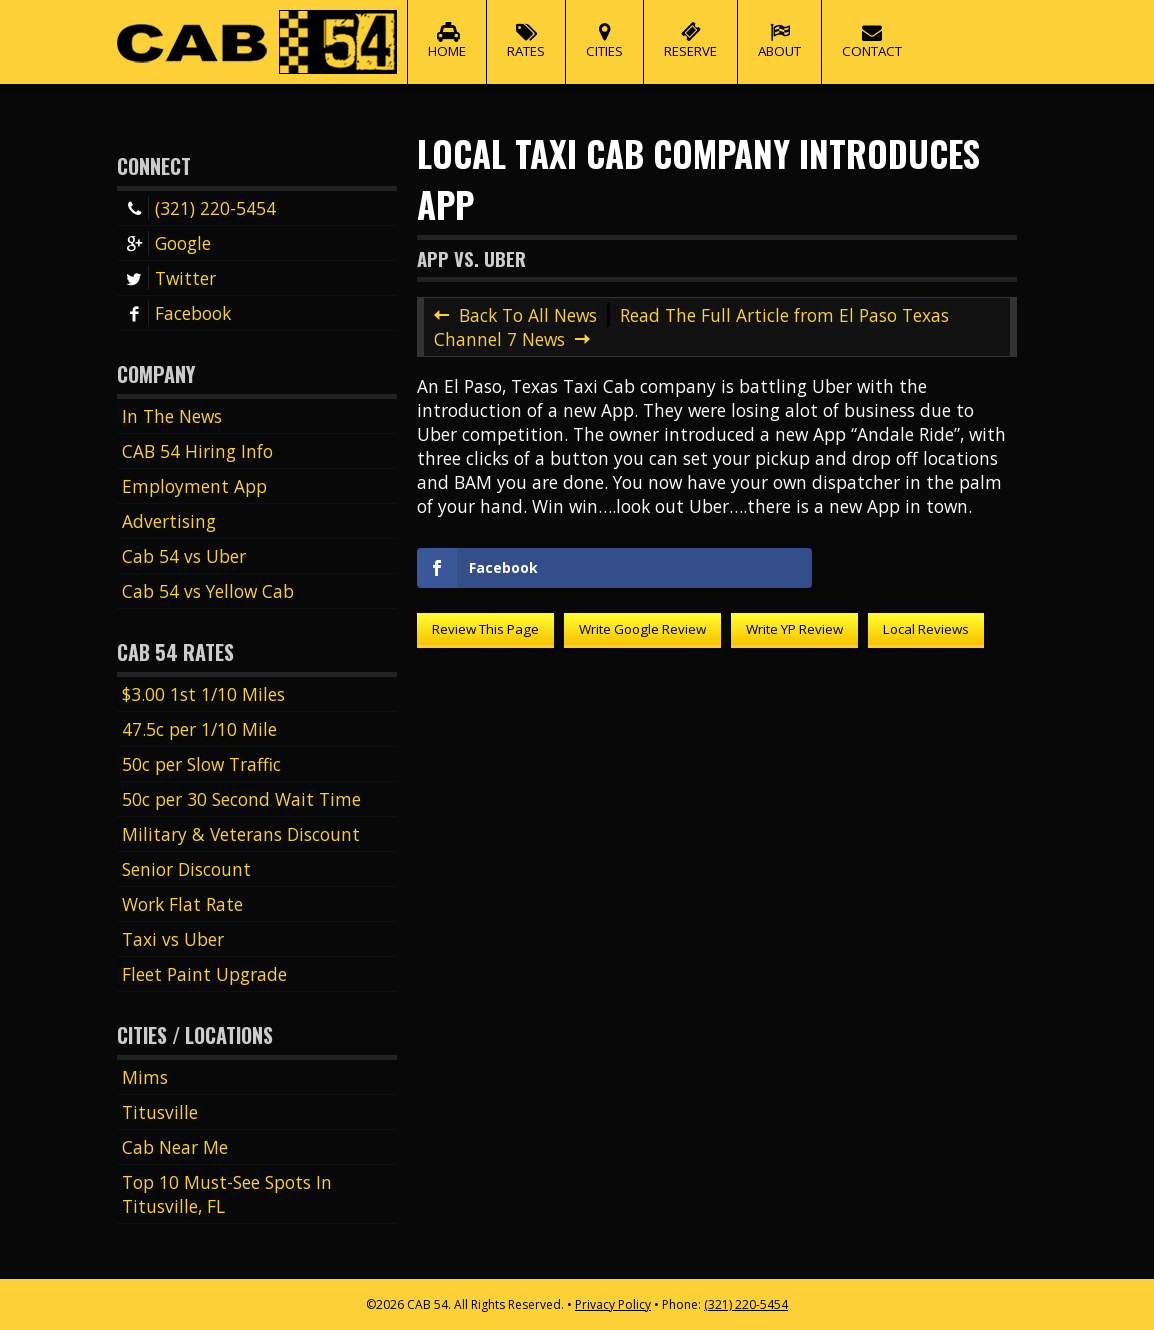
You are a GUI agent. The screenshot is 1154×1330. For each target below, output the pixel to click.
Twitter (169, 278)
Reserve (690, 30)
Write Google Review (642, 629)
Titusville (160, 1112)
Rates (526, 30)
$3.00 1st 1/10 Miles (203, 694)
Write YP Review (794, 629)
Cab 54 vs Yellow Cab (208, 591)
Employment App (194, 486)
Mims (145, 1077)
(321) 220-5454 (199, 208)
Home (447, 30)
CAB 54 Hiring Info (197, 451)
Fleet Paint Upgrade (204, 974)
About (779, 30)
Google (166, 243)
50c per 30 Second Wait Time (241, 799)
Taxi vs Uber (173, 939)
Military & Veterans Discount (241, 834)
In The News (172, 416)
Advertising (169, 521)
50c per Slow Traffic (201, 764)
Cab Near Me (175, 1147)
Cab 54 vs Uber (184, 556)
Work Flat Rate (182, 904)
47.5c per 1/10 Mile (199, 729)
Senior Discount (186, 869)
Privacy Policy (613, 1304)
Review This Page (485, 629)
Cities (604, 30)
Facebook (176, 313)
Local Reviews (926, 629)
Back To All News (528, 315)
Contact (872, 30)
